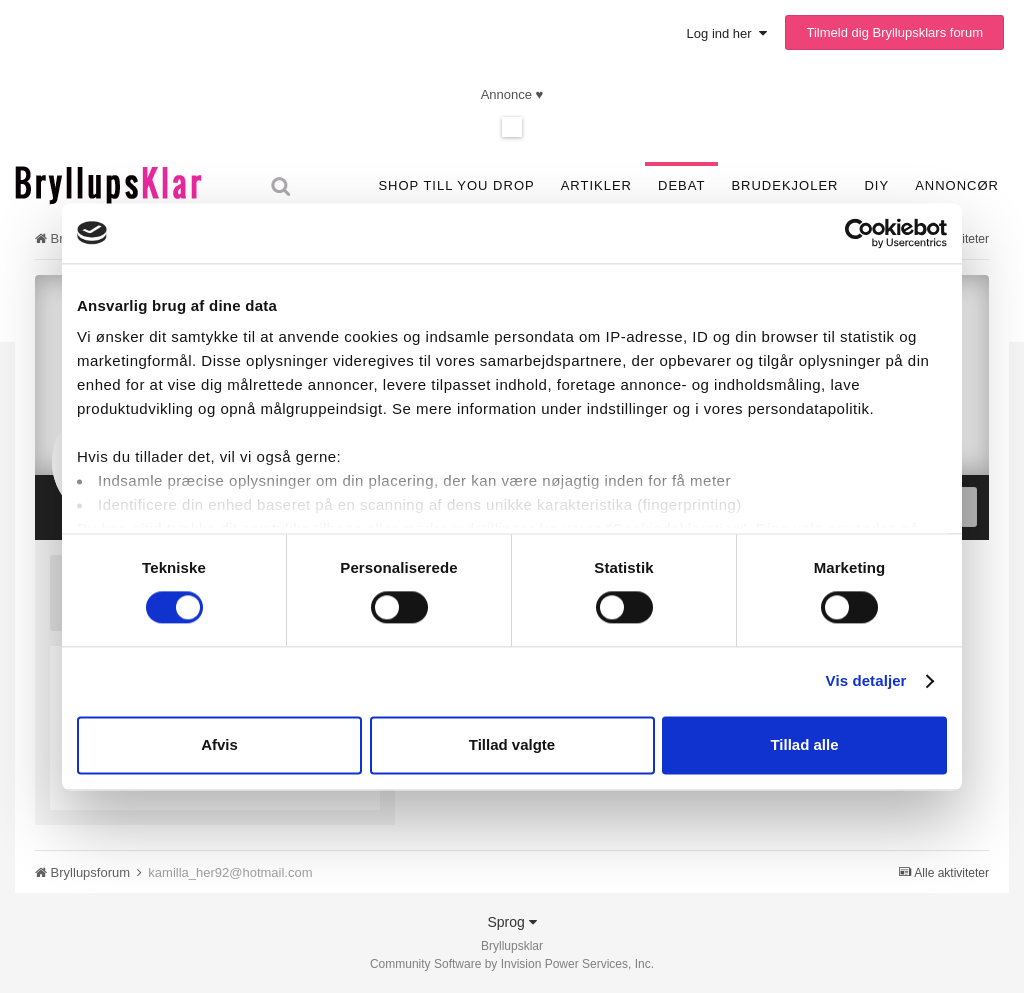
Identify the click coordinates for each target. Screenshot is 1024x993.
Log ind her (727, 33)
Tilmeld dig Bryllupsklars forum (894, 32)
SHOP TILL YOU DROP (456, 185)
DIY (876, 185)
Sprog (511, 922)
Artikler (596, 185)
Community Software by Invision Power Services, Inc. (512, 964)
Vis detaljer (866, 681)
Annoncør (957, 185)
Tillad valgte (512, 744)
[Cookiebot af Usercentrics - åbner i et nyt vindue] (859, 233)
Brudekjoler (784, 185)
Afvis (219, 744)
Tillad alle (804, 744)
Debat (681, 185)
